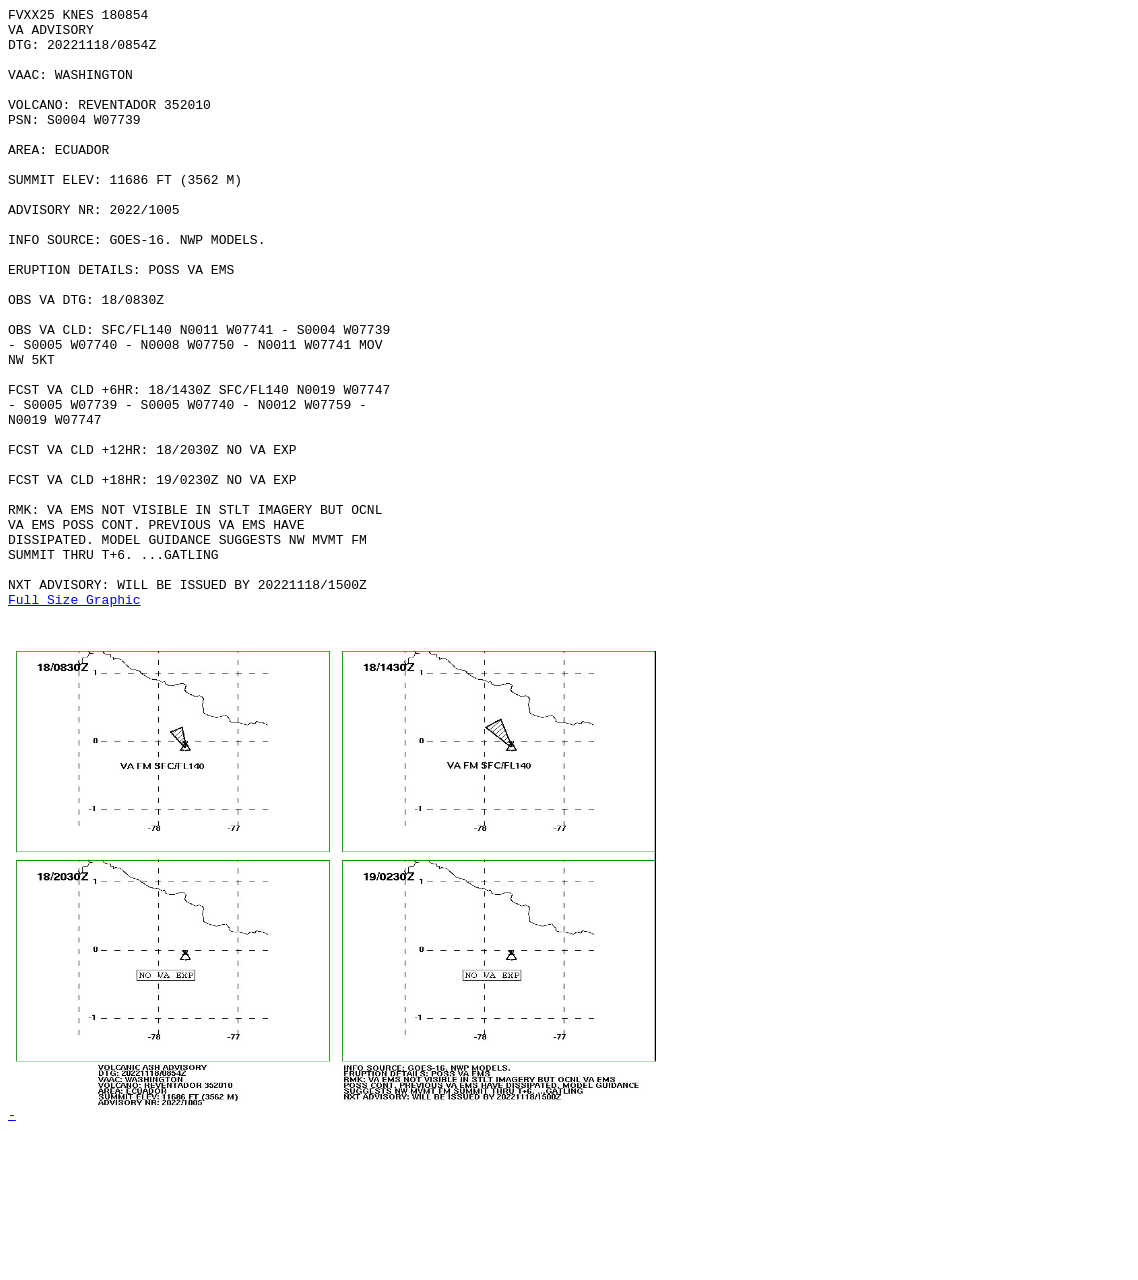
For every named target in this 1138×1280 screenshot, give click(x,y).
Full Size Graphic (74, 719)
